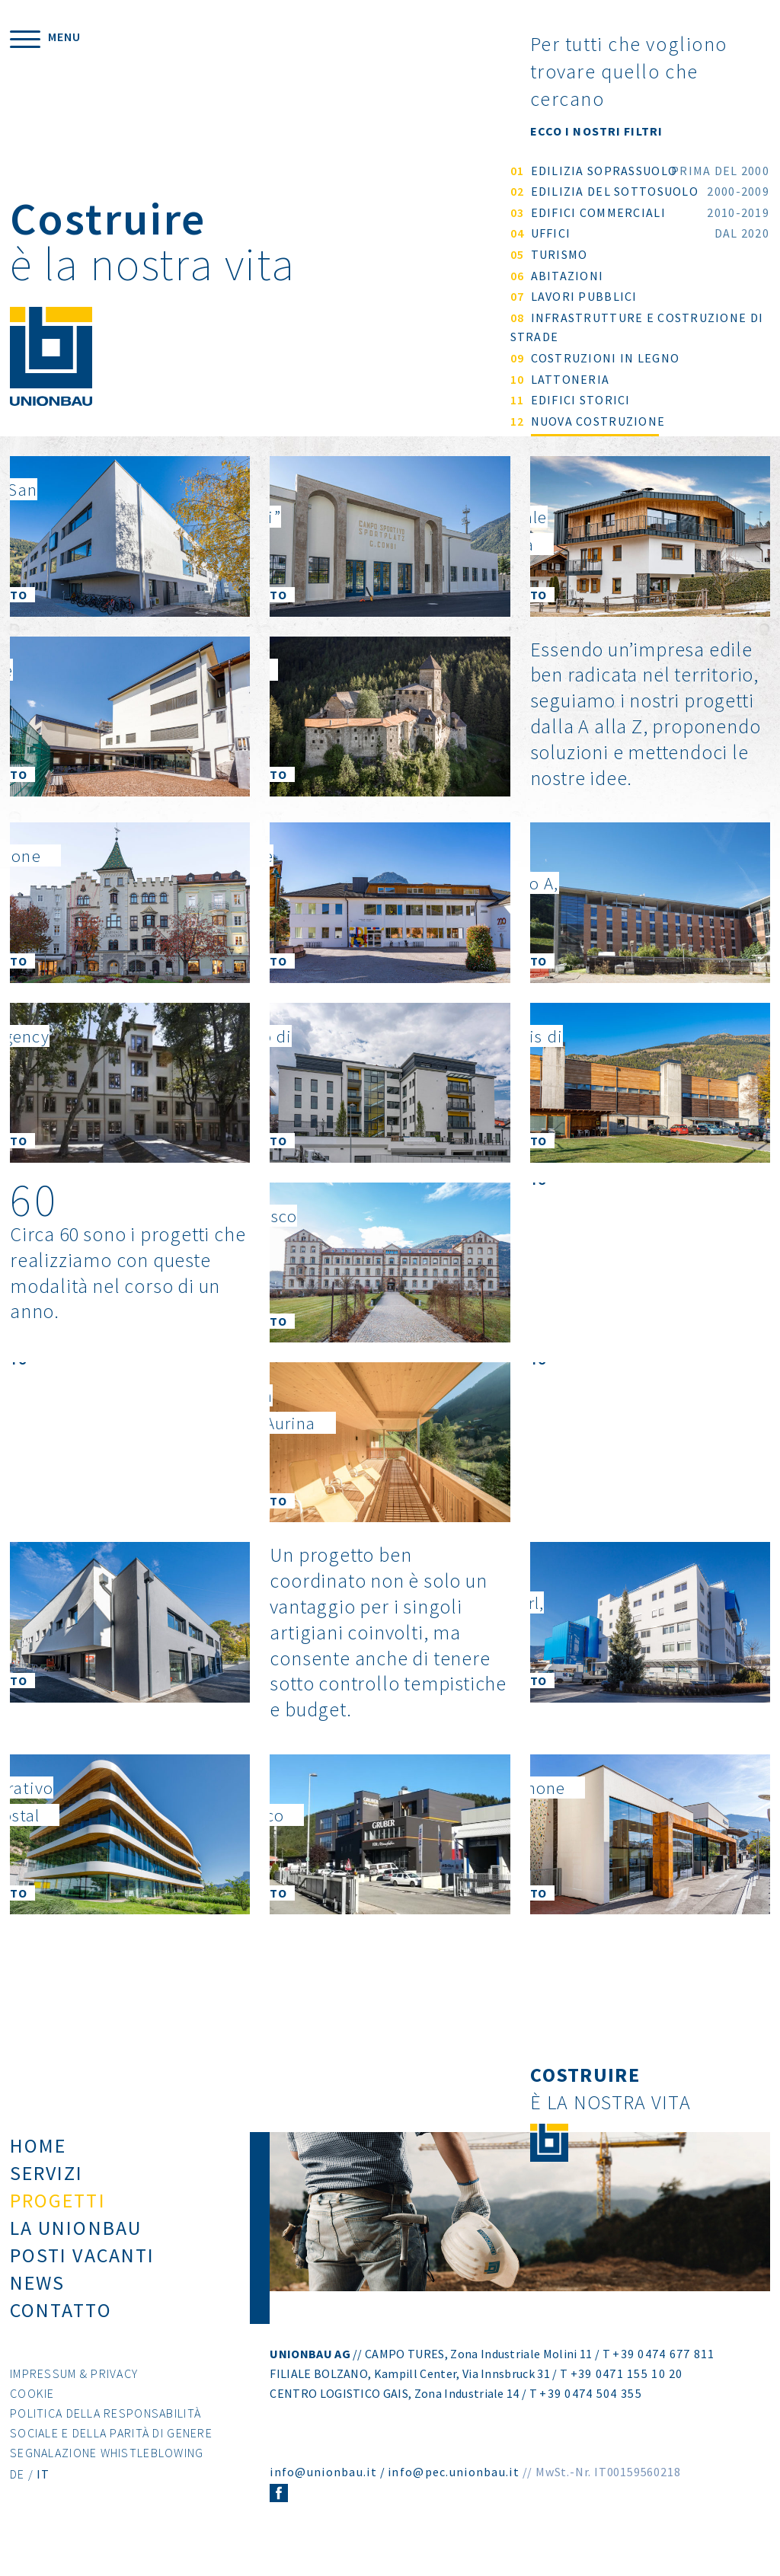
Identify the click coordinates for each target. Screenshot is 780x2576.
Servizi (47, 2193)
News (37, 2303)
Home (38, 2166)
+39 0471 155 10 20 (627, 2394)
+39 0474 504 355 (590, 2413)
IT (43, 2494)
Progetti (58, 2220)
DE (17, 2494)
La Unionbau (76, 2248)
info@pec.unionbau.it (453, 2492)
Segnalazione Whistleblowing (107, 2473)
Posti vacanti (82, 2275)
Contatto (61, 2330)
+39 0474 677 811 (663, 2374)
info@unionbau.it (323, 2492)
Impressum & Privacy (74, 2394)
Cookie (32, 2413)
